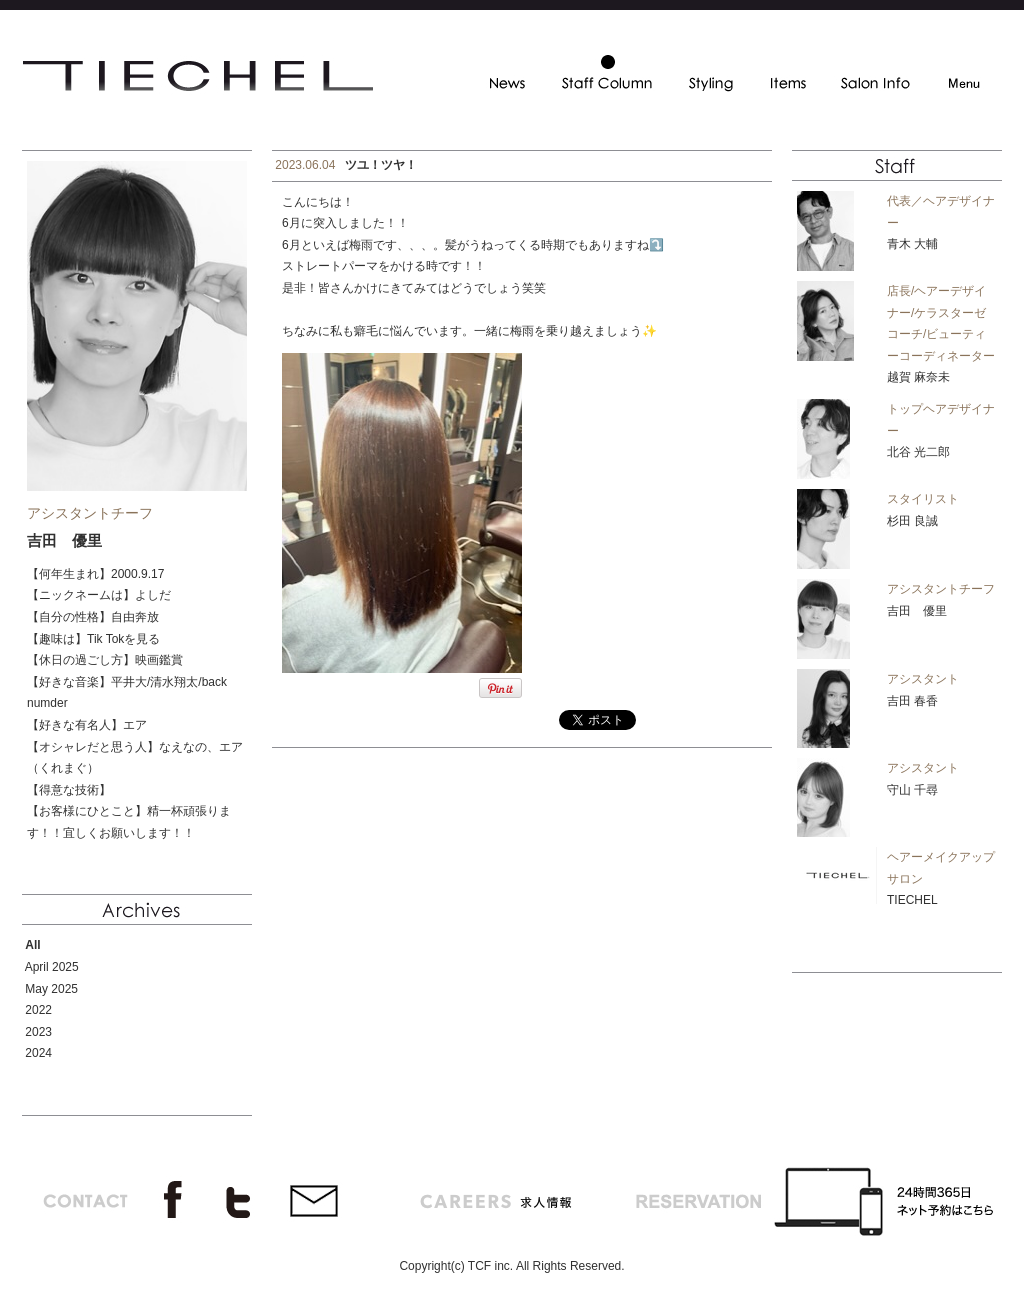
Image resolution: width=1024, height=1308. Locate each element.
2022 (38, 1010)
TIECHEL (912, 900)
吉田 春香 (912, 701)
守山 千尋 (912, 790)
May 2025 (51, 989)
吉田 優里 (917, 611)
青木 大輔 (912, 244)
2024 (38, 1053)
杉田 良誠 (912, 521)
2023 (38, 1032)
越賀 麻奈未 (918, 377)
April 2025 (52, 967)
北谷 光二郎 (918, 452)
